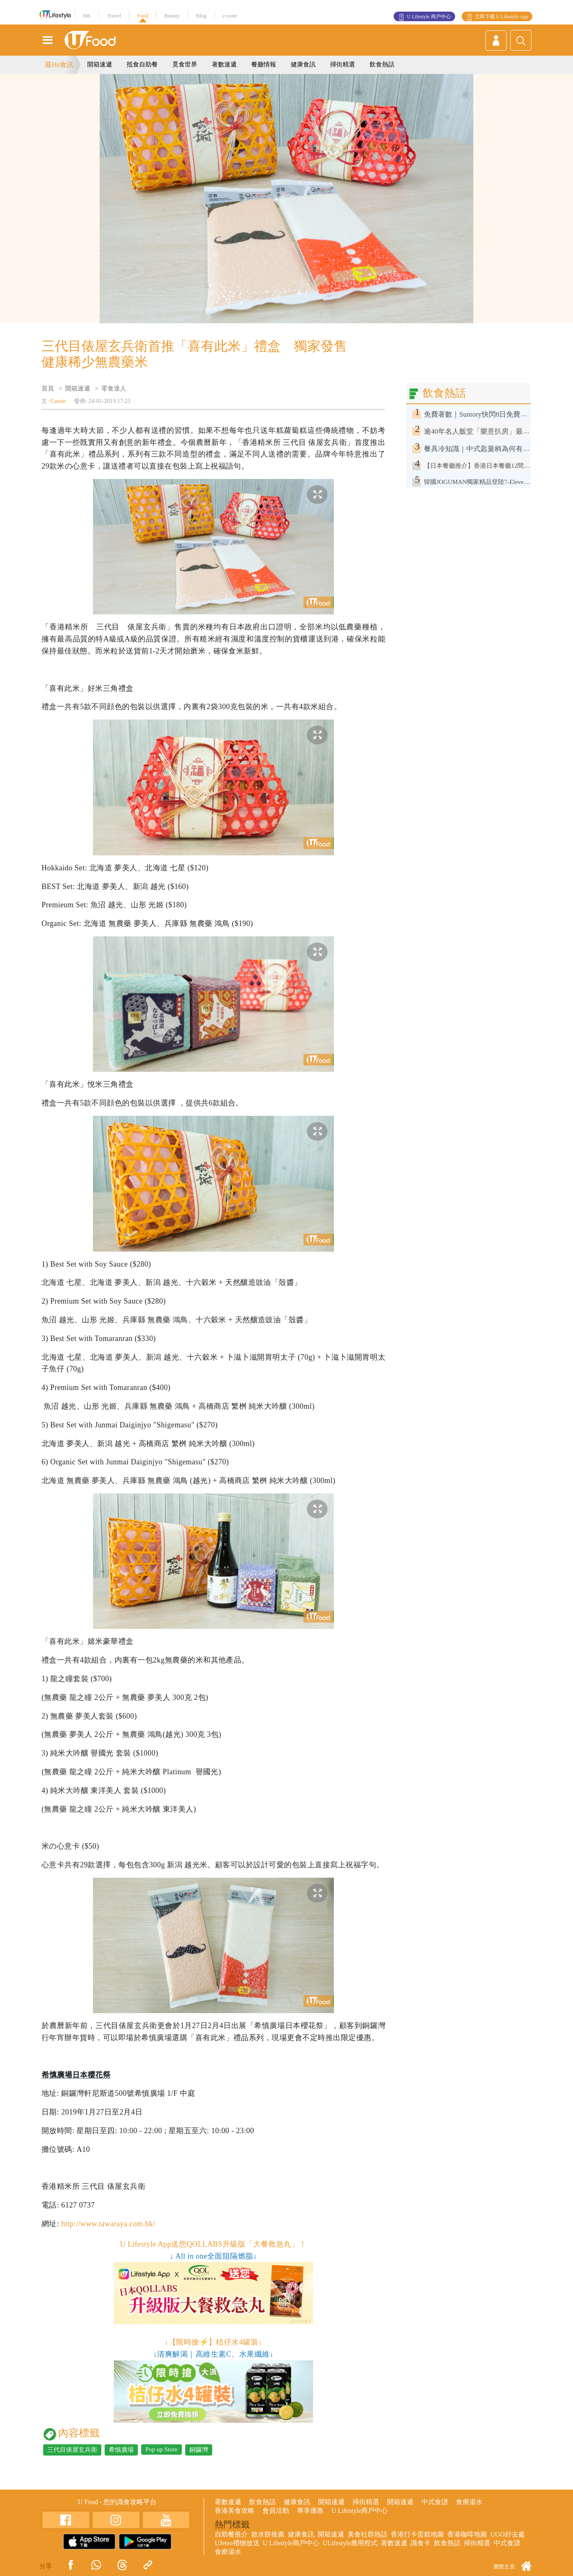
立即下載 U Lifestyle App (501, 17)
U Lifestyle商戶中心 (359, 2510)
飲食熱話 (382, 64)
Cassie (58, 401)
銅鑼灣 (198, 2449)
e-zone (230, 15)
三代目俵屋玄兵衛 (72, 2449)
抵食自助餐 (142, 64)
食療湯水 (469, 2501)
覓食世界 (184, 64)
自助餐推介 (231, 2534)
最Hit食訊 (59, 64)
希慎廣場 (121, 2449)
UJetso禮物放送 (237, 2543)
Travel (114, 15)
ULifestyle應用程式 (350, 2543)
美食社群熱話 (367, 2534)
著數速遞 (224, 64)
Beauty (172, 15)
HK (87, 15)
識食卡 (421, 2543)
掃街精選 (342, 64)
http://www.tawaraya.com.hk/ (108, 2224)
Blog (201, 15)
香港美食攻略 (235, 2510)
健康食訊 (303, 64)
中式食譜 (434, 2501)
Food (142, 15)
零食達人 (113, 388)
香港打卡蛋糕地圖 (417, 2534)
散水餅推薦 (267, 2534)
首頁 (48, 388)
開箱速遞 (99, 64)
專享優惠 (310, 2510)
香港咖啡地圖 (467, 2534)
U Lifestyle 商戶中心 (429, 17)
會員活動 (275, 2510)
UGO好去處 (507, 2534)
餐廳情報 (263, 64)
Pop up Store (161, 2449)
